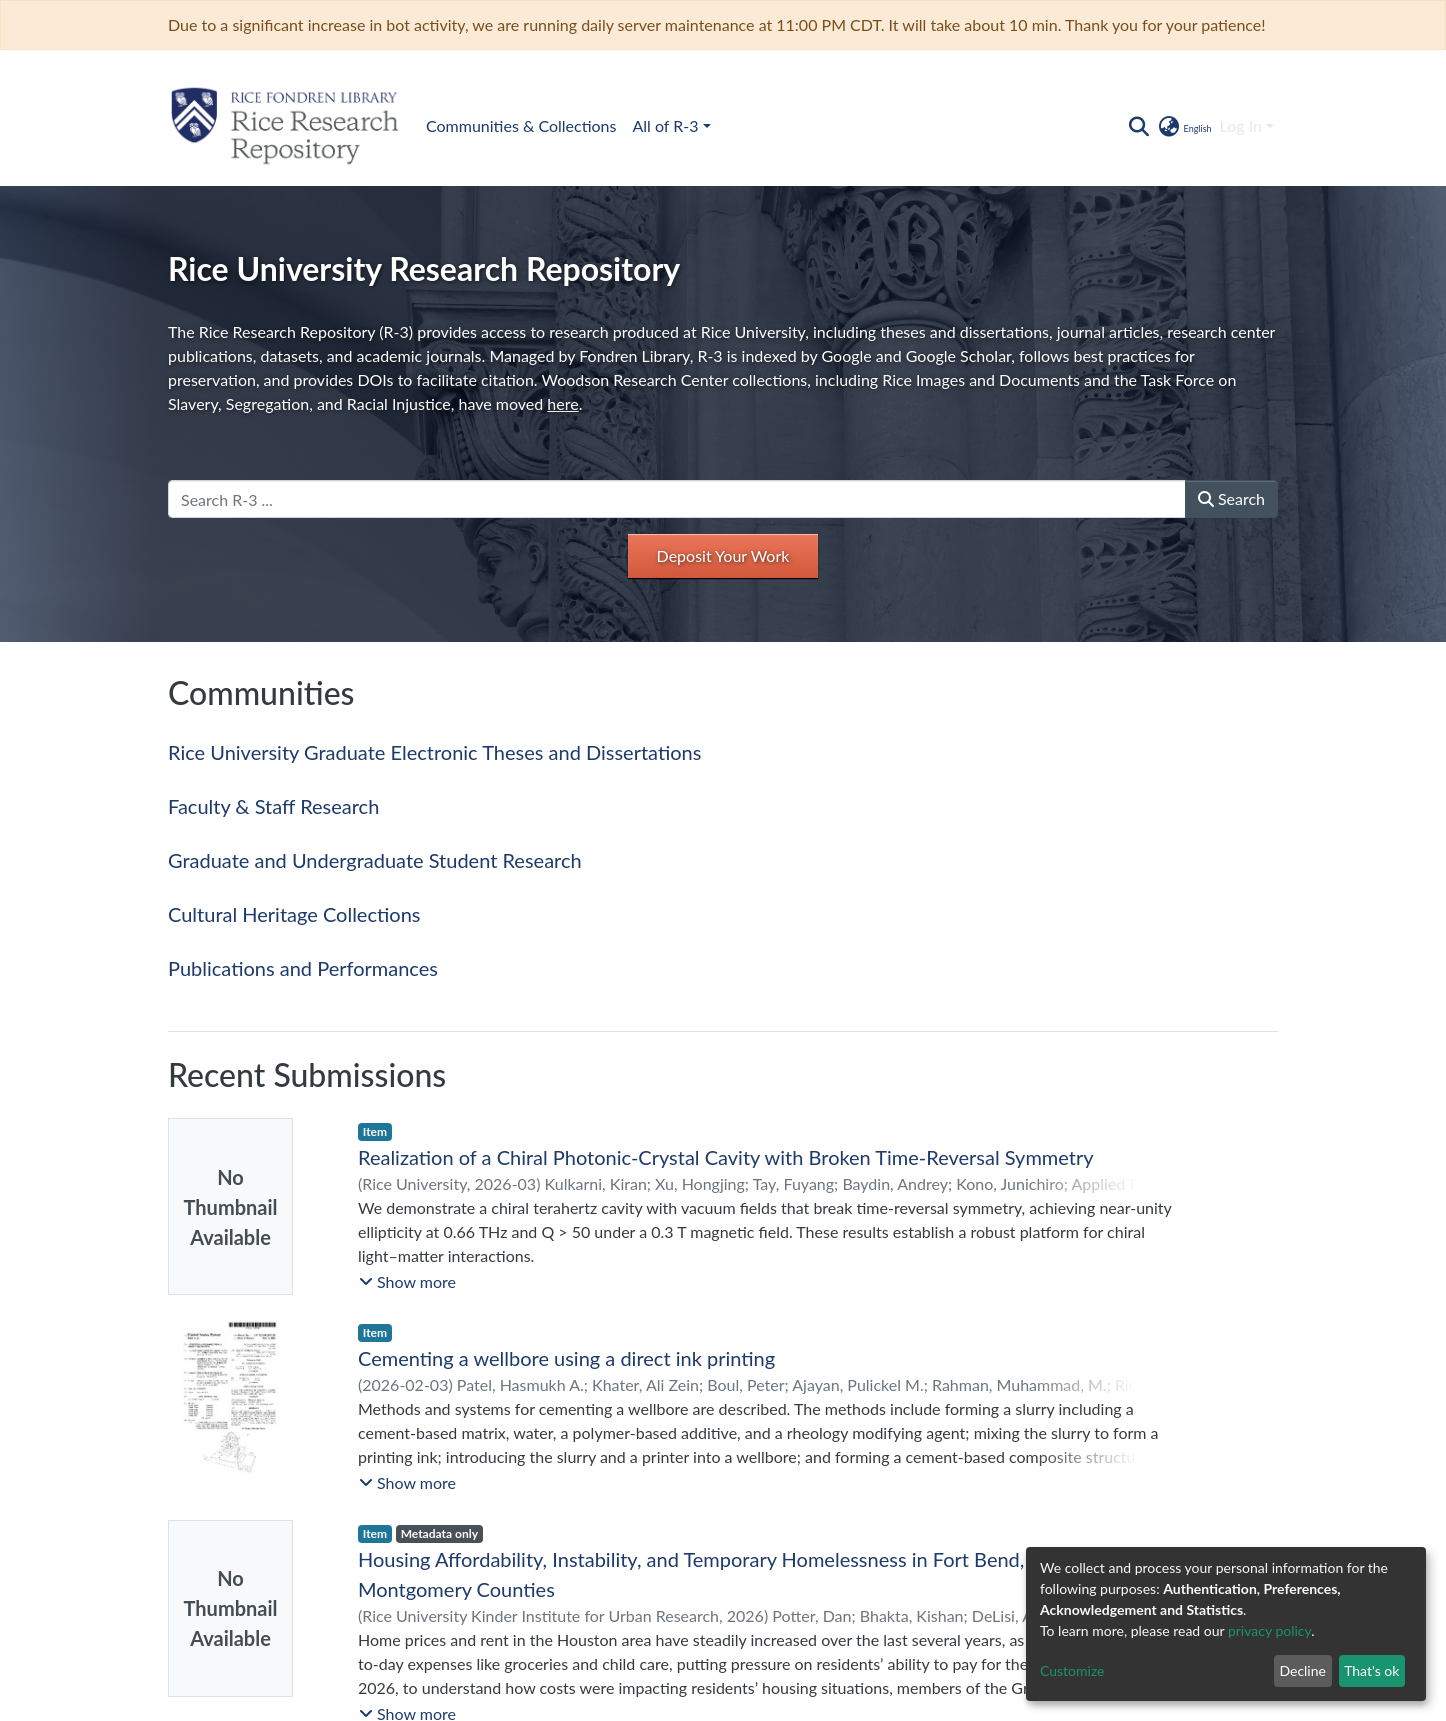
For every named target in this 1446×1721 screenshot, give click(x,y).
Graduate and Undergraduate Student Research (375, 860)
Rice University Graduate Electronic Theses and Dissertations (434, 752)
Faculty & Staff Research (273, 806)
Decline (1302, 1670)
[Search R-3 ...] (677, 499)
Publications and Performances (303, 968)
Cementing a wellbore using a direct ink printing (566, 1358)
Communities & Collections (521, 125)
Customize (1072, 1670)
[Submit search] (1138, 126)
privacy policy (1269, 1630)
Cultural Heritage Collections (294, 914)
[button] (1183, 126)
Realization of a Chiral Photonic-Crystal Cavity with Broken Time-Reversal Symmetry (726, 1157)
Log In (1241, 125)
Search (1231, 498)
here (562, 403)
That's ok (1371, 1670)
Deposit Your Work (723, 555)
